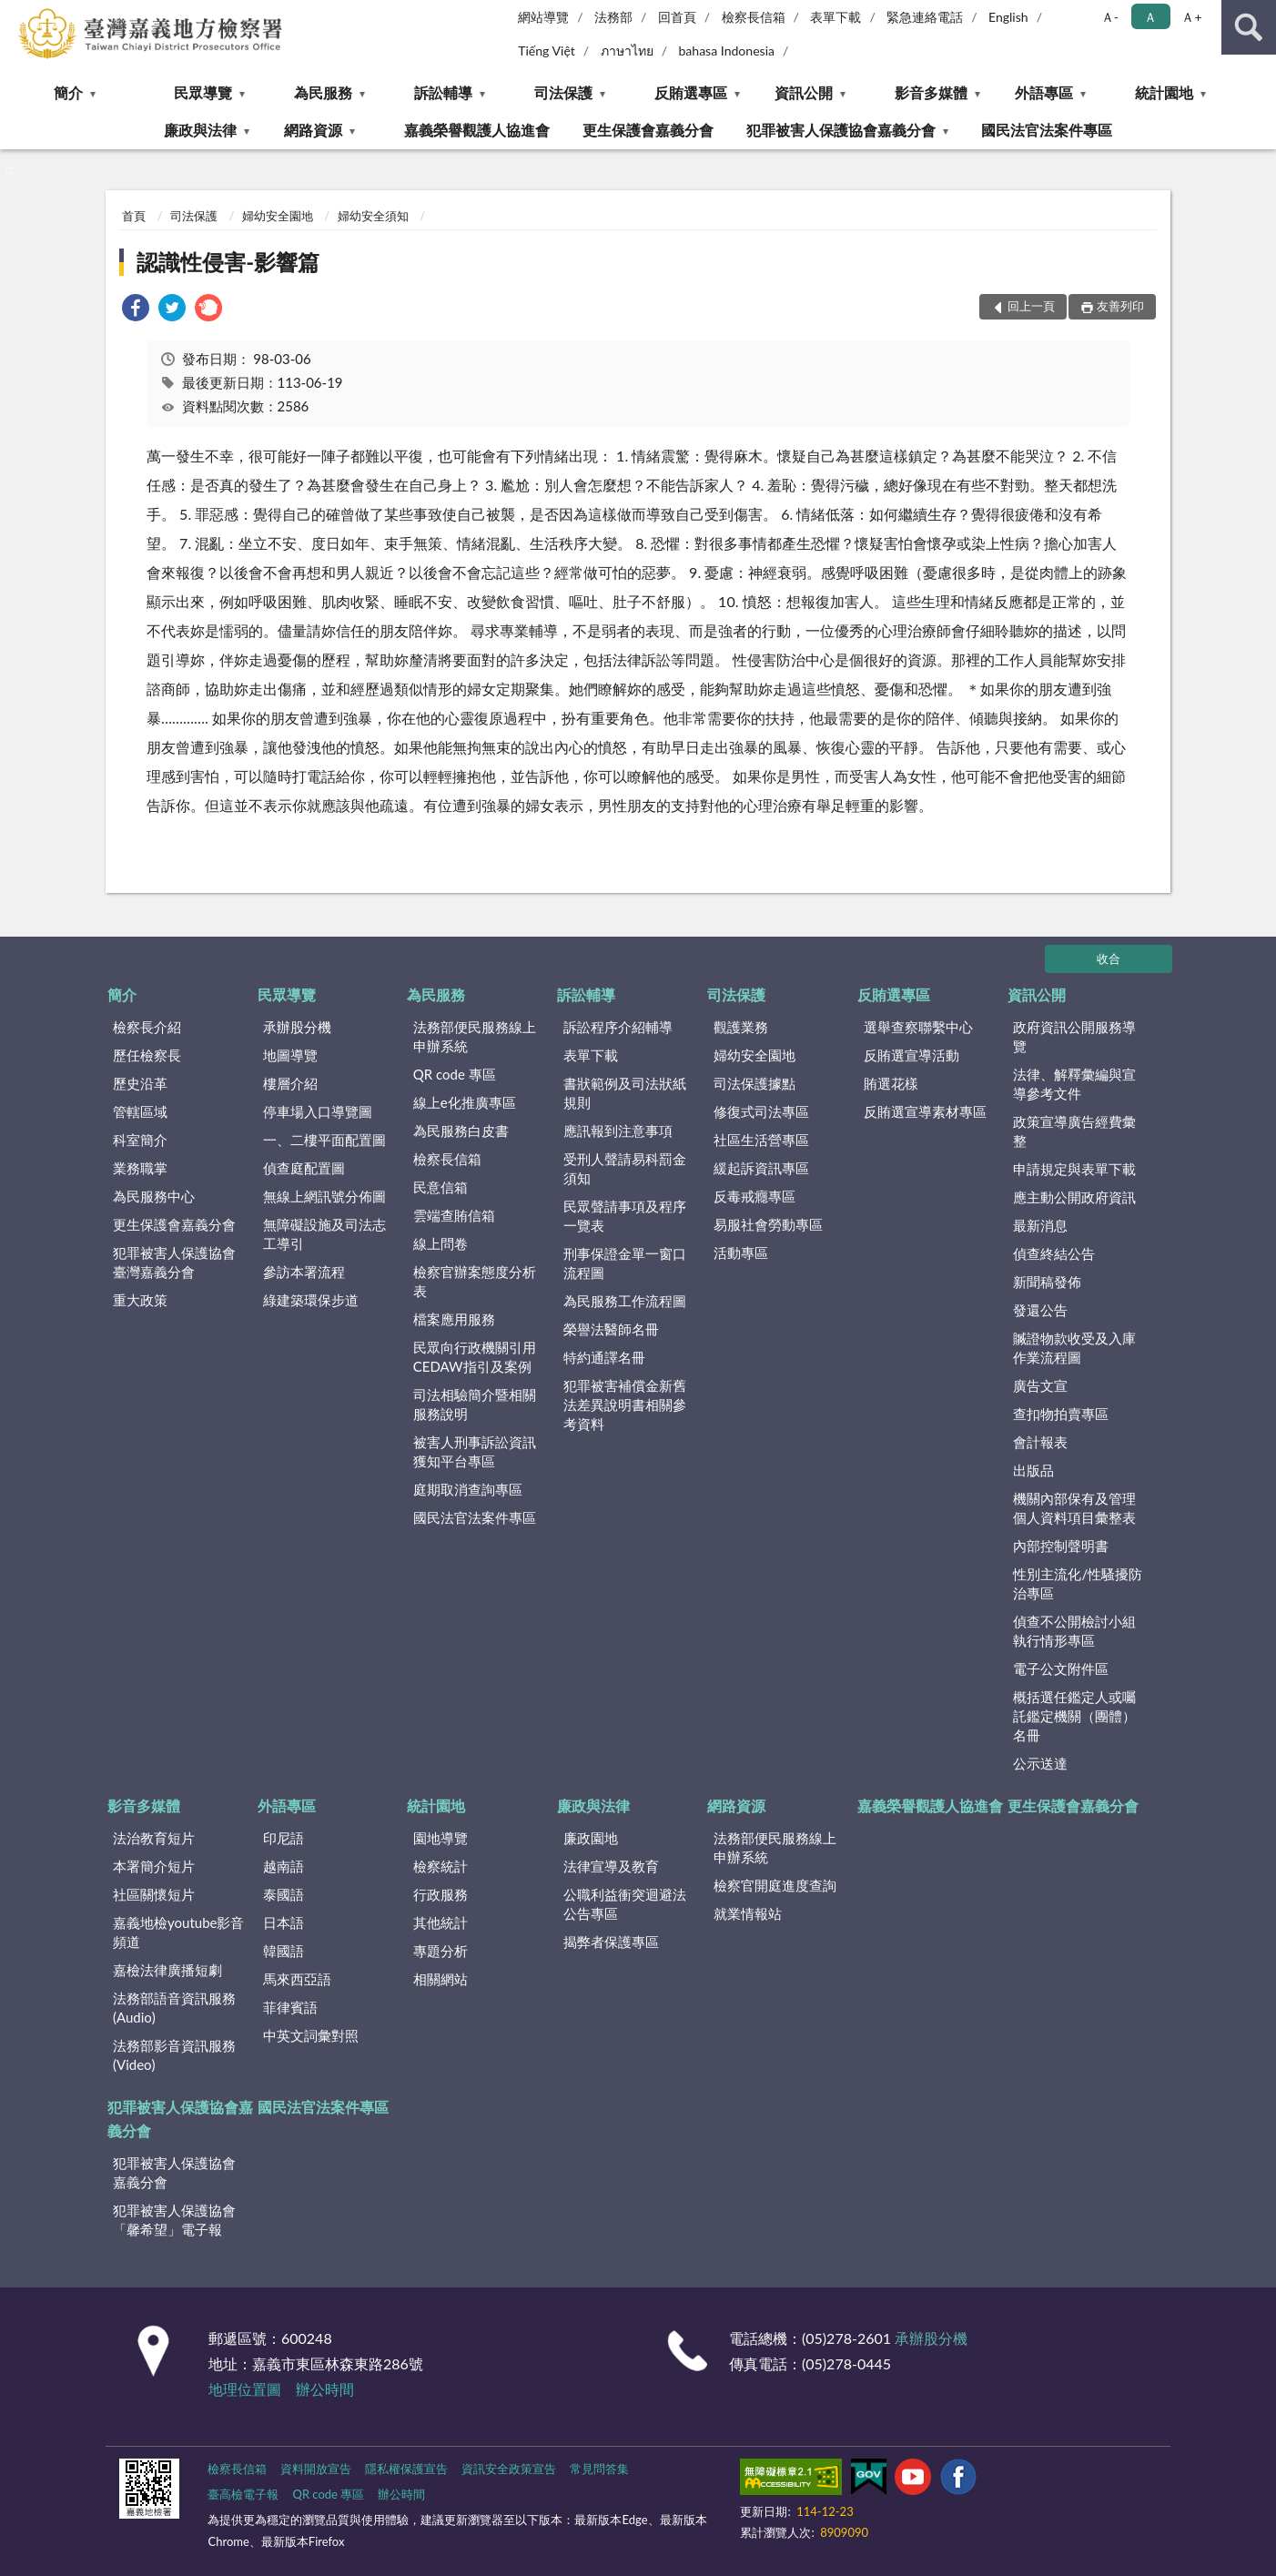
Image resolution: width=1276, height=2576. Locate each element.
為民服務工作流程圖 (624, 1301)
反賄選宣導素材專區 (925, 1111)
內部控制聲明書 (1061, 1545)
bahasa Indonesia (726, 50)
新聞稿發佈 (1047, 1281)
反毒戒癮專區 (754, 1196)
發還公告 (1040, 1310)
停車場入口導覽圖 (317, 1111)
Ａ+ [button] (1191, 17)
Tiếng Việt (546, 50)
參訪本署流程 (304, 1271)
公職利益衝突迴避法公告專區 (624, 1904)
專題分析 (440, 1950)
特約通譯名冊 (604, 1357)
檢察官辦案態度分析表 (474, 1281)
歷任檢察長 (147, 1055)
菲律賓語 (290, 2007)
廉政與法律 (200, 129)
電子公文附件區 (1061, 1668)
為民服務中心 (154, 1196)
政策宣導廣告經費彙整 (1074, 1131)
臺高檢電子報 (243, 2494)
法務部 (613, 17)
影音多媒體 (931, 92)
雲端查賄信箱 (454, 1215)
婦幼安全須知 (373, 215)
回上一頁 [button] (1031, 306)
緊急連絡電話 (924, 17)
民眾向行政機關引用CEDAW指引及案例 (474, 1356)
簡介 (68, 92)
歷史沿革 (140, 1083)
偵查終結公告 (1054, 1253)
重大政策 (140, 1300)
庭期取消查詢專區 (467, 1489)
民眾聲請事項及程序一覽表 (624, 1215)
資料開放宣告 (315, 2468)
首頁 (134, 215)
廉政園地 (590, 1838)
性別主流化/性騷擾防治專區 (1077, 1583)
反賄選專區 (690, 92)
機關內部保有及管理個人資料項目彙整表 (1074, 1508)
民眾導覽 (203, 92)
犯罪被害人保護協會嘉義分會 (841, 129)
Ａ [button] (1150, 17)
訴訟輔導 (443, 92)
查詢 (1248, 27)
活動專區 (741, 1252)
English (1008, 17)
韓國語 (283, 1950)
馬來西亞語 (297, 1979)
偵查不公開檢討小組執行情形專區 (1074, 1630)
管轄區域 (140, 1111)
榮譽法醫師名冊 (611, 1329)
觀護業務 (741, 1027)
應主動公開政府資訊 (1074, 1197)
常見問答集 (599, 2468)
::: (14, 13)
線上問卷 (440, 1243)
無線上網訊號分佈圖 (324, 1196)
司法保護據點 (754, 1083)
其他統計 (440, 1922)
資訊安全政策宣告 (508, 2468)
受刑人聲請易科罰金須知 (624, 1168)
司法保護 (563, 92)
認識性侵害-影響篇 (228, 261)
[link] (135, 310)
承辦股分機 (297, 1027)
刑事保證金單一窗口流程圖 (624, 1263)
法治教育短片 (154, 1838)
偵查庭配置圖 (304, 1168)
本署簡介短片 (154, 1866)
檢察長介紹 (147, 1027)
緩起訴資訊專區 (761, 1168)
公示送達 (1040, 1763)
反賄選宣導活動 (911, 1055)
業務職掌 (140, 1168)
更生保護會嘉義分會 (648, 129)
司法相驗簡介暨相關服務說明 (474, 1404)
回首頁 (677, 17)
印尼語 (283, 1838)
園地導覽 (440, 1838)
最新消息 (1040, 1225)
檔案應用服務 (454, 1319)
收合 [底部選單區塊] (1108, 958)
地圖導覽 (290, 1055)
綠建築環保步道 (311, 1300)
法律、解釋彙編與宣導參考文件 (1074, 1083)
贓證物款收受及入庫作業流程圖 (1074, 1347)
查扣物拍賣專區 (1061, 1413)
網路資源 (313, 129)
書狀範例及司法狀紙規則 (624, 1093)
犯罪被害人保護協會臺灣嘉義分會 (174, 1262)
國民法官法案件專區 (1046, 129)
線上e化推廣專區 (464, 1102)
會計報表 (1040, 1442)
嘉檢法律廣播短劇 (167, 1970)
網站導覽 (543, 17)
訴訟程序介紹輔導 (618, 1027)
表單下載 (835, 17)
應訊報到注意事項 (618, 1130)
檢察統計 (440, 1866)
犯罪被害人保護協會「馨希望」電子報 (174, 2219)
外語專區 (1044, 92)
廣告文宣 (1040, 1385)
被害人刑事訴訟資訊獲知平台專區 (474, 1451)
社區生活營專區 (761, 1139)
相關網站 (440, 1979)
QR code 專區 (454, 1074)
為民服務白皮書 (461, 1130)
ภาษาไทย (627, 50)
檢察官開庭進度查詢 (775, 1885)
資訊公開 (804, 92)
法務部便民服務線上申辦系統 (474, 1036)
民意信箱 (440, 1187)
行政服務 (440, 1894)
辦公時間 (325, 2389)
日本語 (283, 1922)
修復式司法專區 (761, 1111)
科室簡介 (140, 1139)
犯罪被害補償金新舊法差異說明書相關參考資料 (624, 1404)
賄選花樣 (891, 1083)
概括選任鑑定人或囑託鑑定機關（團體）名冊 (1074, 1716)
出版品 (1033, 1470)
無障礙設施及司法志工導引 (324, 1234)
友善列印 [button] (1120, 306)
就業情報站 (748, 1913)
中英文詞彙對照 (311, 2035)
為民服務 (323, 92)
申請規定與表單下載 (1074, 1169)
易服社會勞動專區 (768, 1224)
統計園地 (1164, 92)
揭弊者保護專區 (611, 1941)
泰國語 (283, 1894)
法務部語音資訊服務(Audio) (174, 2007)
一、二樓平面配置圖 (324, 1139)
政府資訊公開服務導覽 (1074, 1036)
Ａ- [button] (1110, 17)
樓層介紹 (290, 1083)
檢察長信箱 (753, 17)
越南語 (283, 1866)
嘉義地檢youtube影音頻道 (178, 1932)
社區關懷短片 (154, 1894)
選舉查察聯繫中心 (918, 1027)
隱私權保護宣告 (406, 2468)
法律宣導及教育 (611, 1866)
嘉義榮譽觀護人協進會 (477, 129)
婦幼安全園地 (277, 215)
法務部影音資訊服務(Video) (174, 2055)
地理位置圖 (244, 2389)
